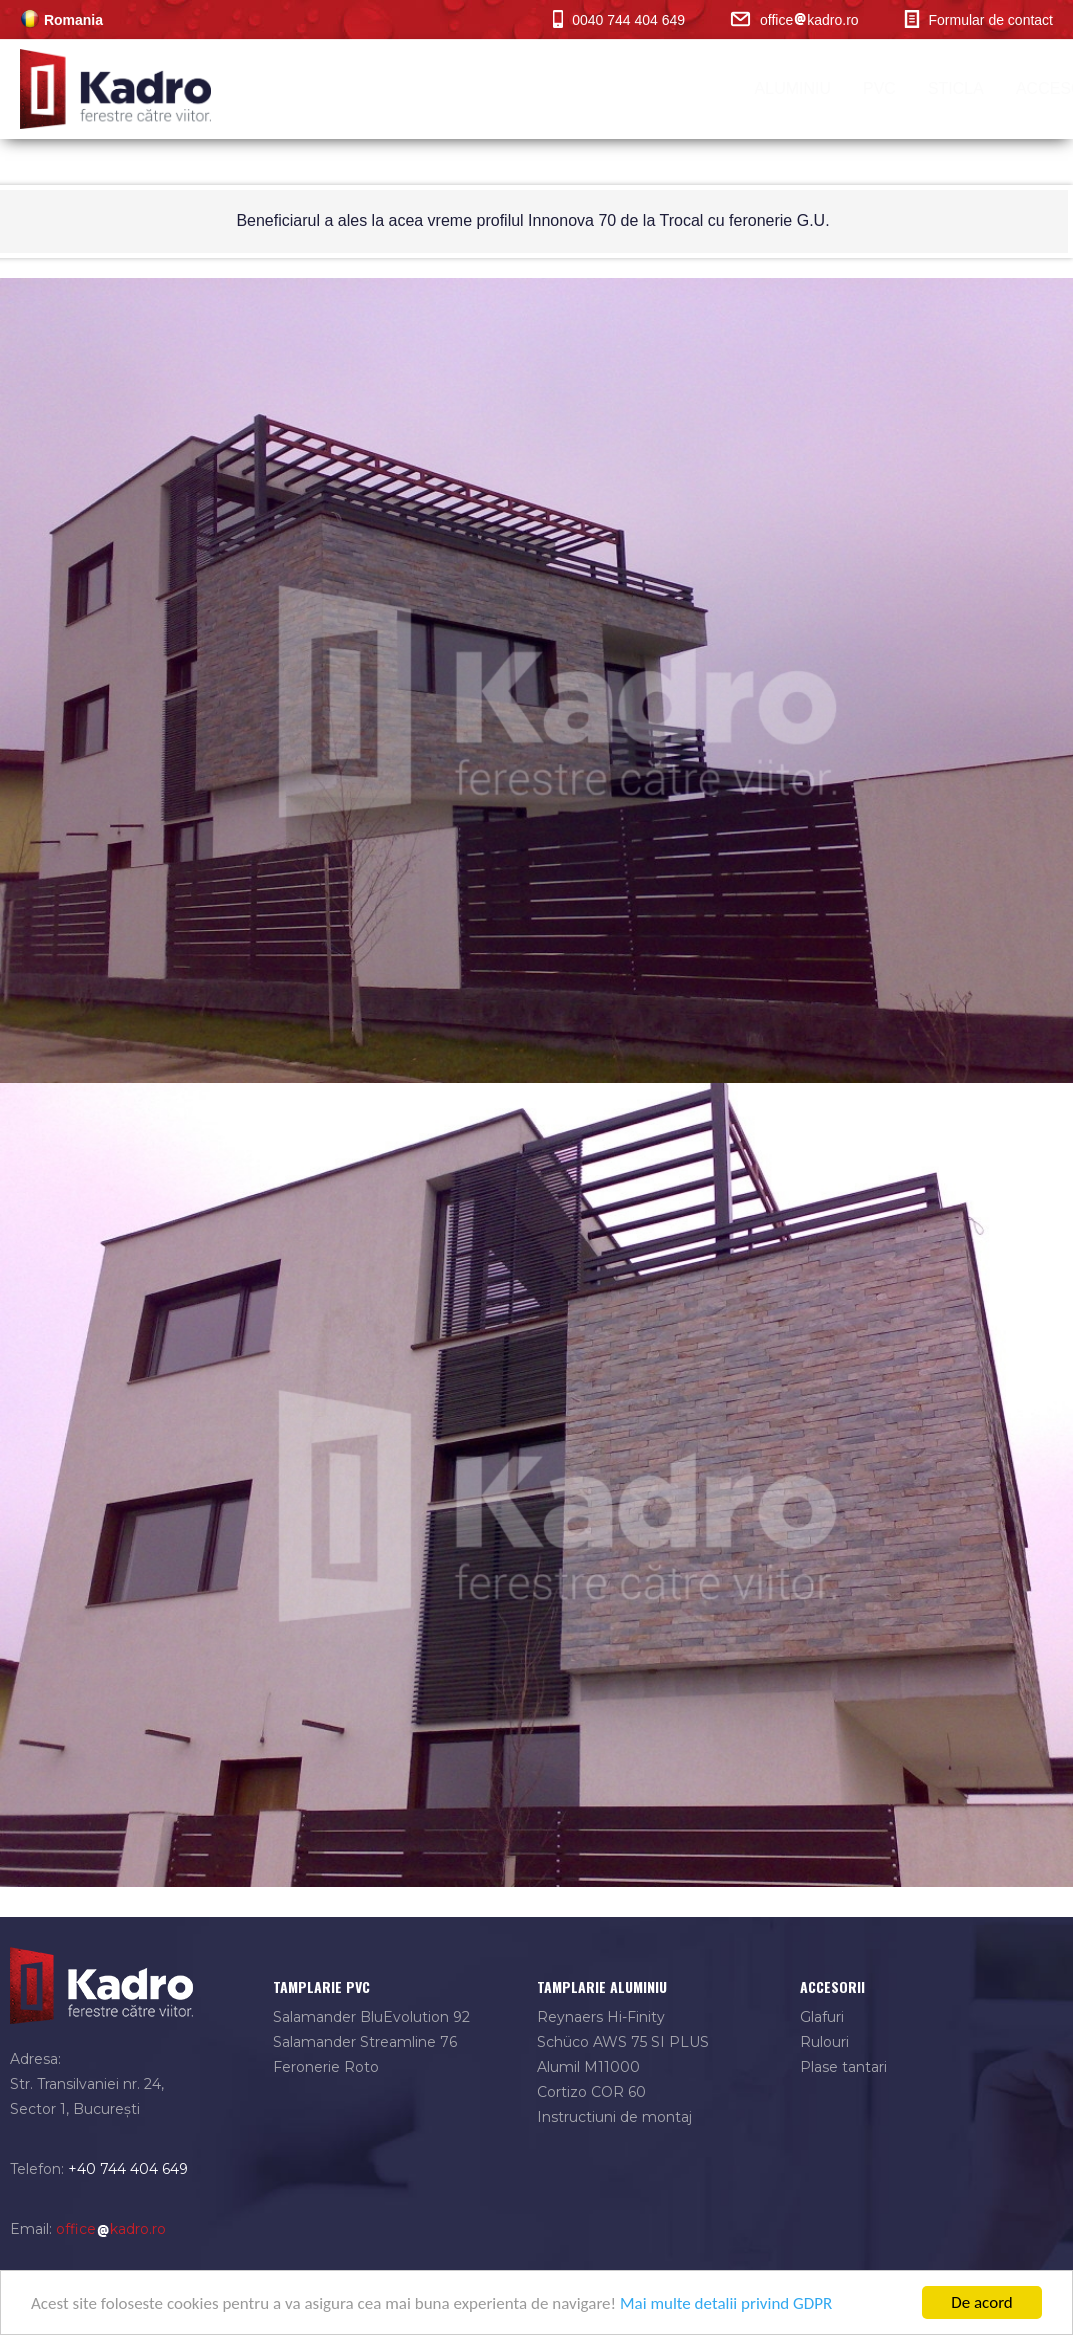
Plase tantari (843, 2067)
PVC (504, 88)
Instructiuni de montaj (614, 2117)
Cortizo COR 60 (591, 2092)
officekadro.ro (794, 20)
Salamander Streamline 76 (365, 2042)
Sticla (581, 88)
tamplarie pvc (321, 1986)
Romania (61, 20)
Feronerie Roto (326, 2067)
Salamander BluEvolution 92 (371, 2017)
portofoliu (812, 88)
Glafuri (822, 2017)
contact (1010, 88)
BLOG (918, 88)
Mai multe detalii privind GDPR (726, 2304)
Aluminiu (417, 88)
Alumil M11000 (588, 2067)
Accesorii (685, 88)
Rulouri (824, 2042)
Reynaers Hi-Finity (601, 2017)
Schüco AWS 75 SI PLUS (623, 2042)
